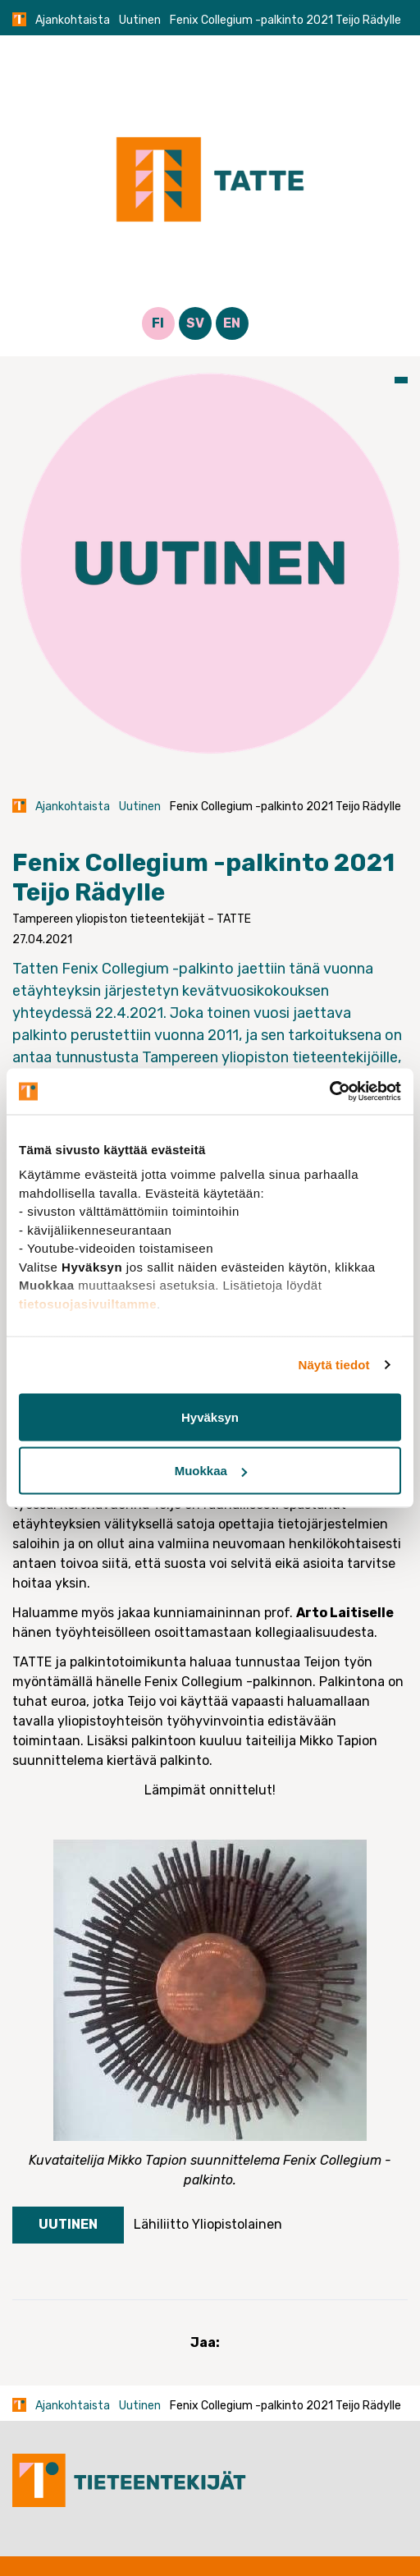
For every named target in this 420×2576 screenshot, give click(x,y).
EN (231, 323)
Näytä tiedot (334, 1365)
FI (158, 323)
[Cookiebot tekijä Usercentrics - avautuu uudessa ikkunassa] (329, 1091)
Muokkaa (211, 1471)
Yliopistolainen (237, 2224)
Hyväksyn (210, 1416)
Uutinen (140, 20)
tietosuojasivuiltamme (88, 1303)
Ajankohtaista (72, 20)
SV (195, 323)
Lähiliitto (161, 2224)
